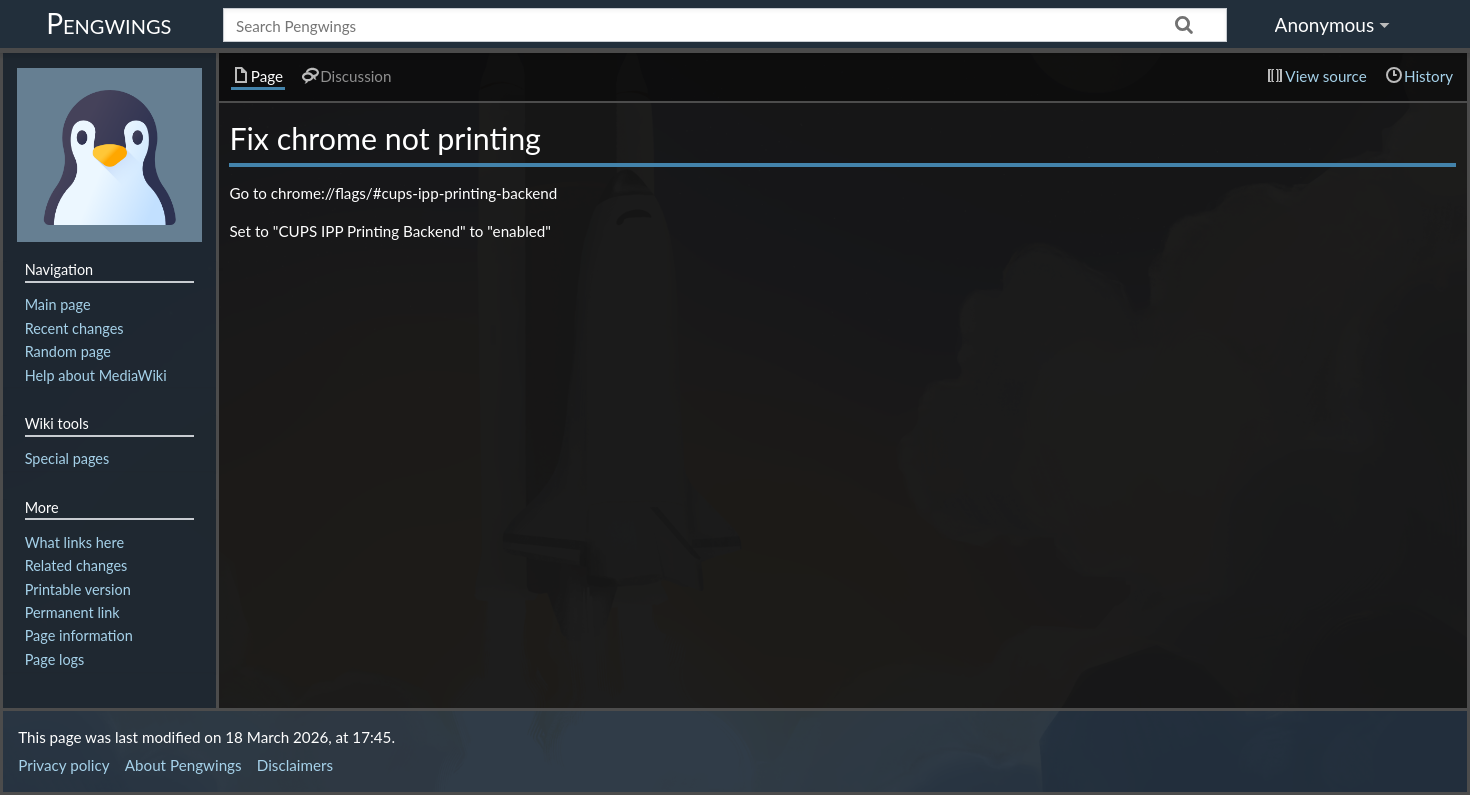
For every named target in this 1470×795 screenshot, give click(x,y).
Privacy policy (63, 765)
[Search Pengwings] (725, 25)
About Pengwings (183, 765)
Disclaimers (295, 765)
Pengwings (108, 23)
